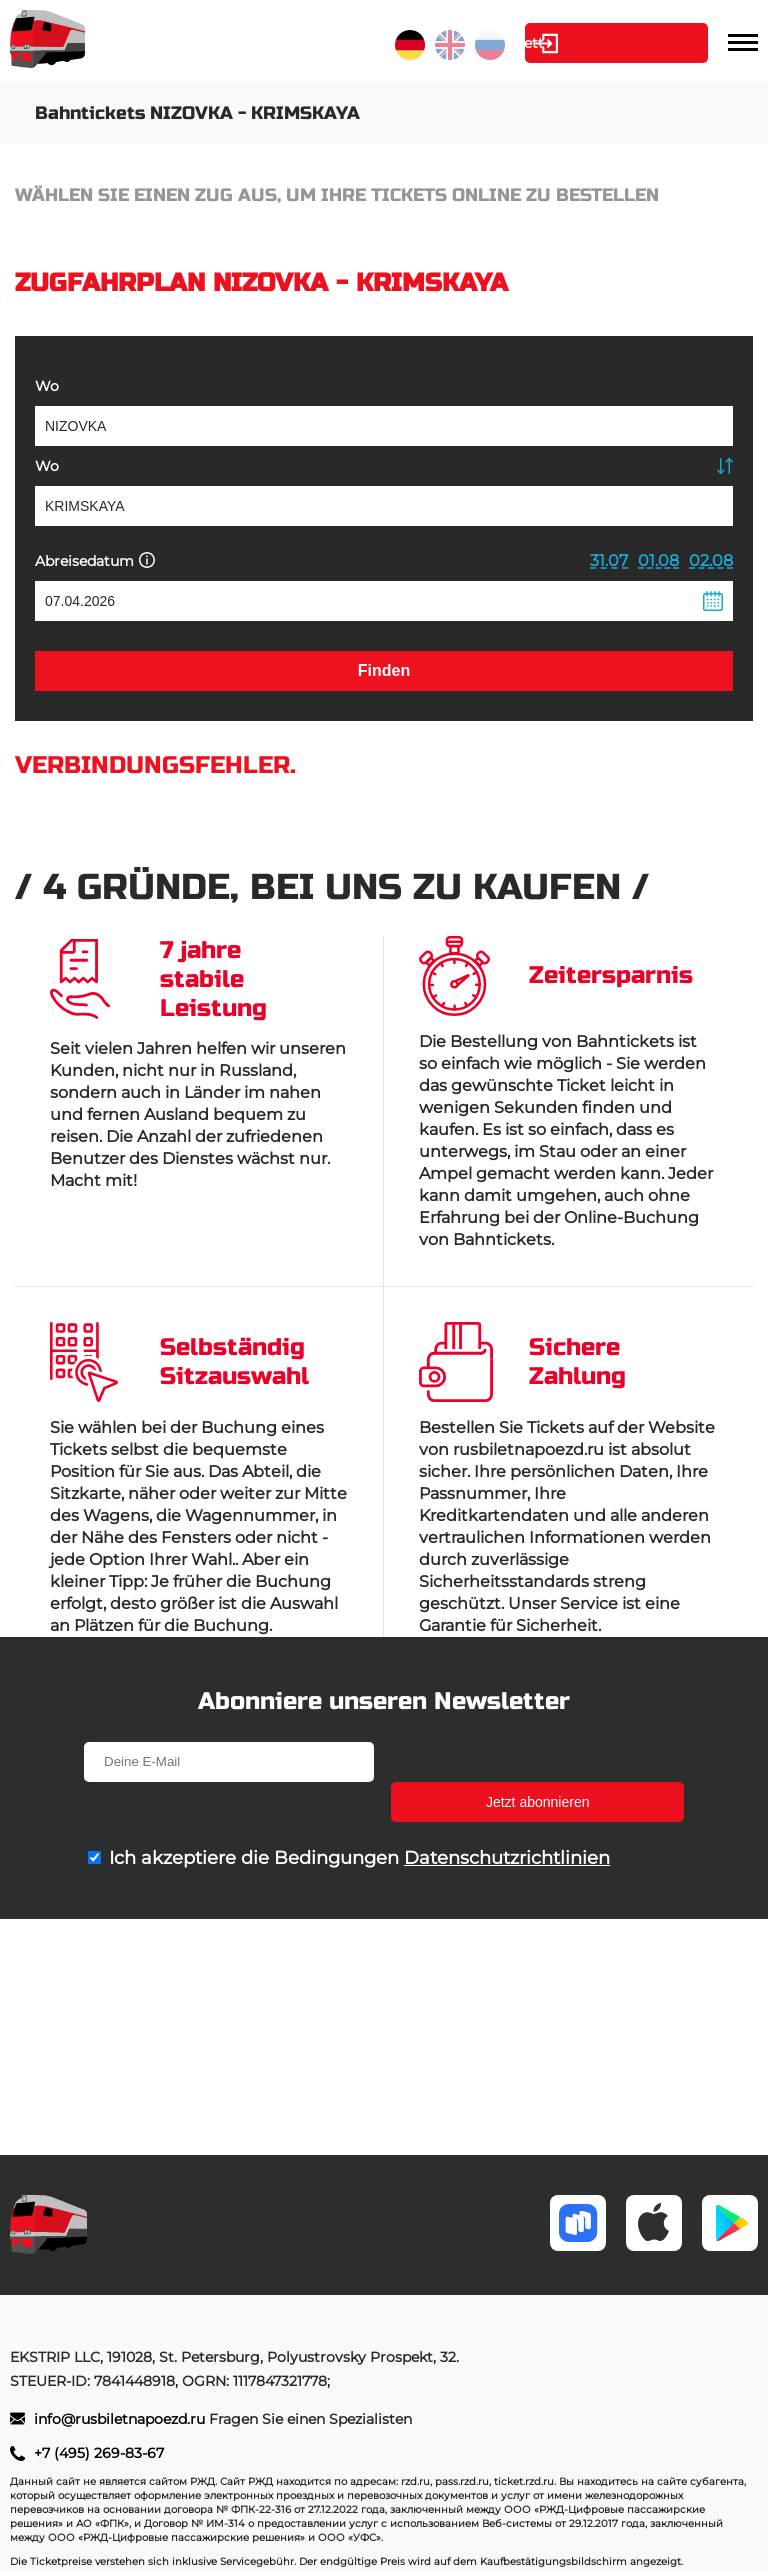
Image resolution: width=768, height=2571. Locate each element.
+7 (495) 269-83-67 (99, 2453)
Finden (384, 670)
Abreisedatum (95, 560)
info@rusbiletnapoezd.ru (121, 2419)
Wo (47, 386)
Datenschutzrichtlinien (507, 1818)
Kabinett (596, 43)
